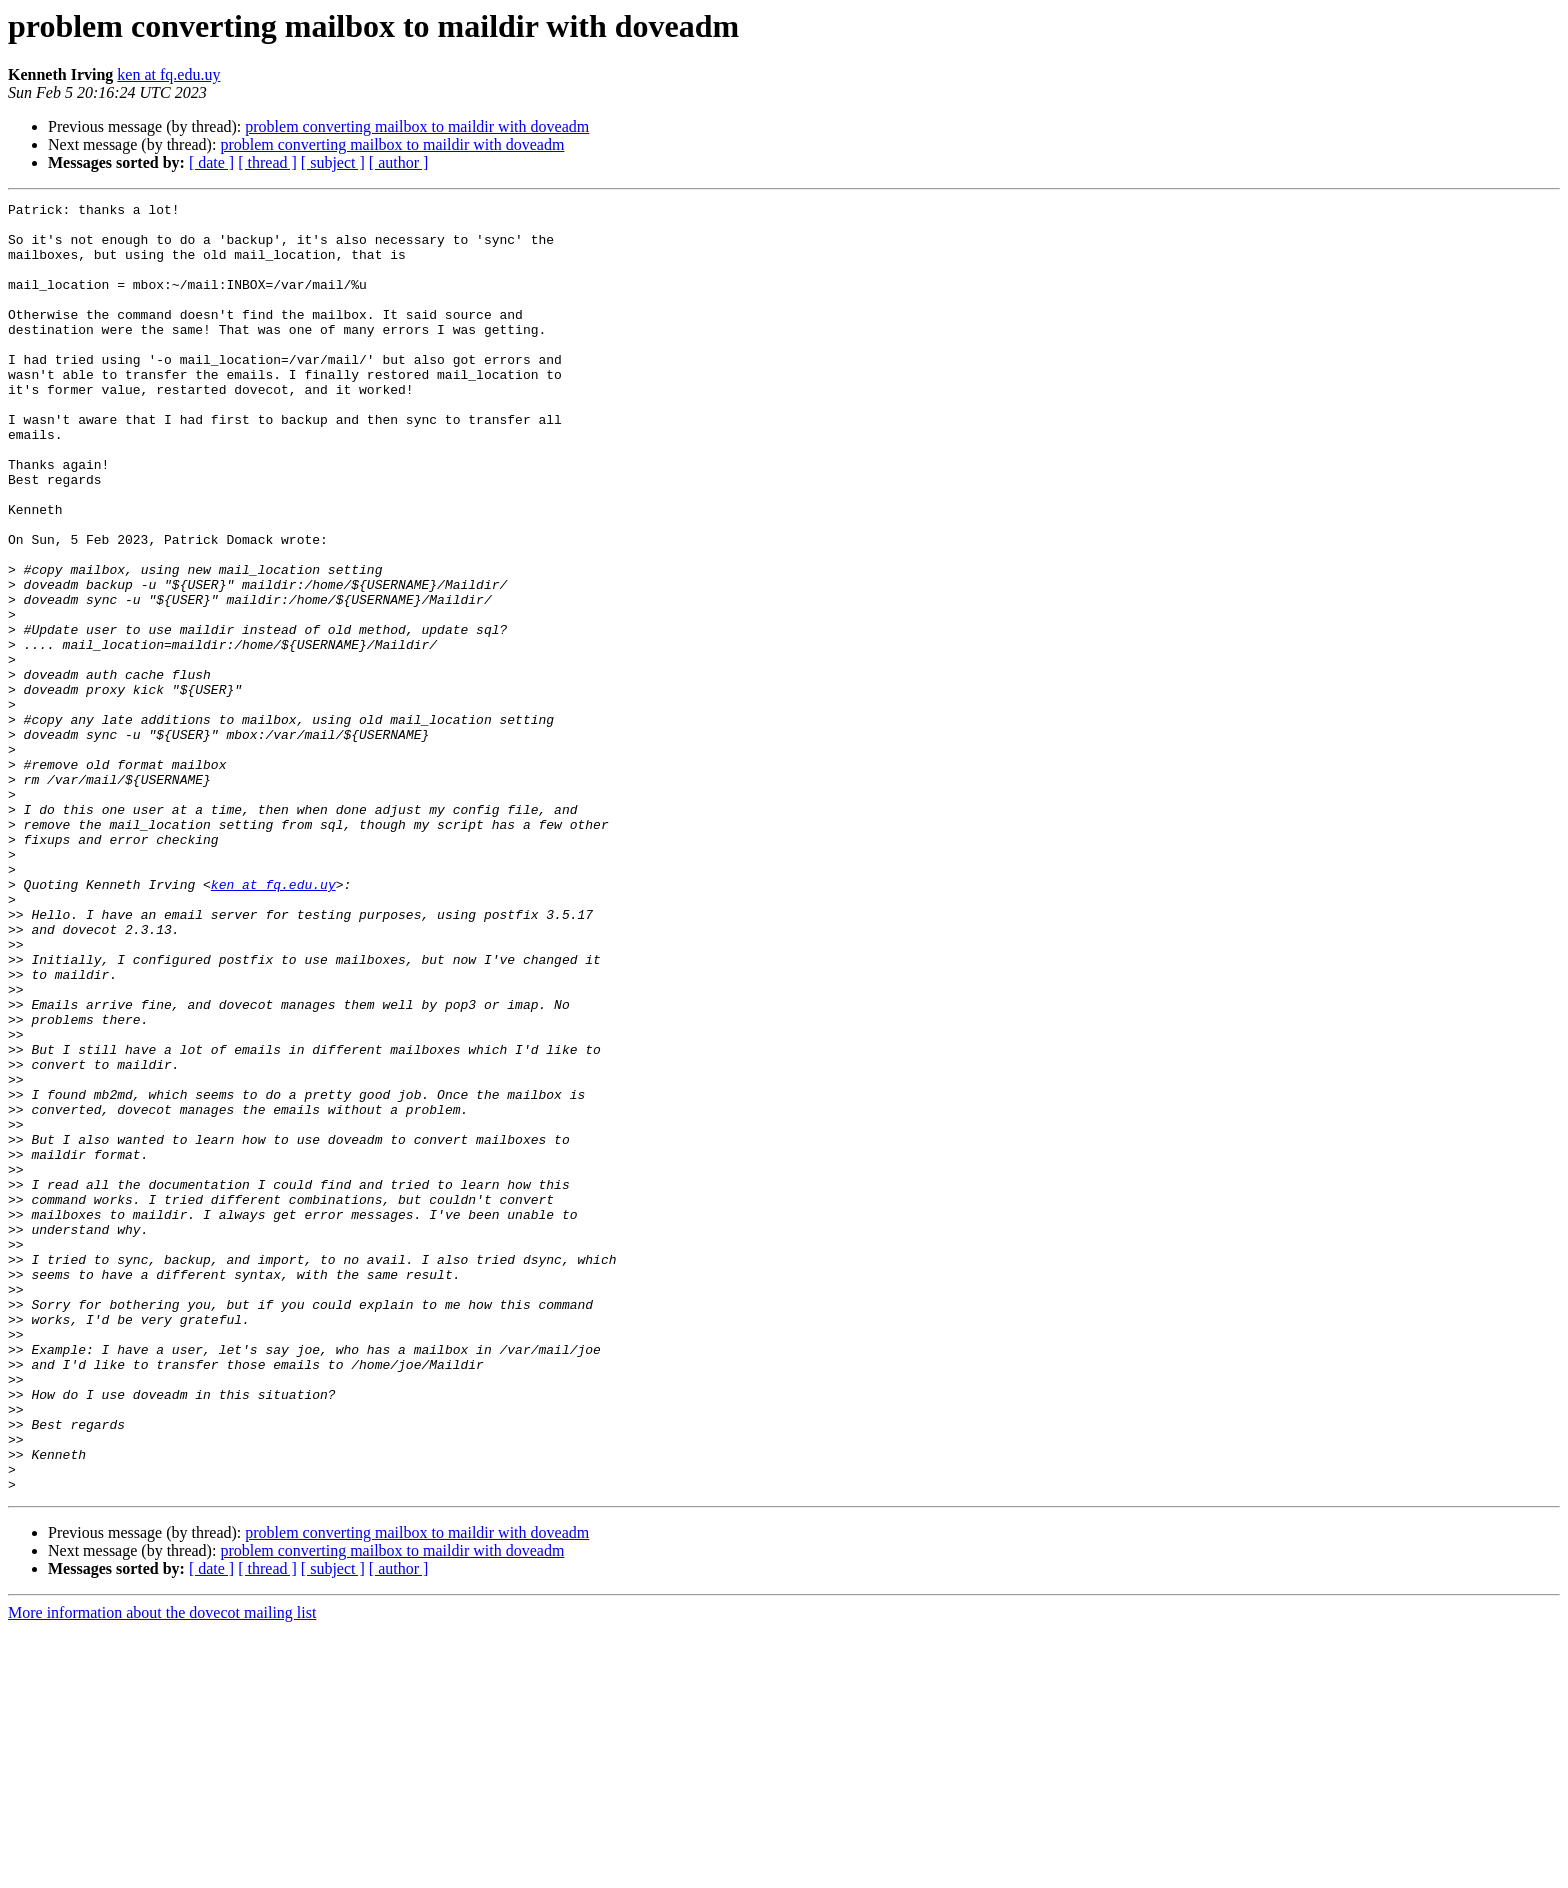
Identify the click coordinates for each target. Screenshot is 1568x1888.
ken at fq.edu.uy (168, 74)
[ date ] (211, 162)
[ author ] (399, 162)
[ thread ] (267, 162)
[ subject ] (333, 162)
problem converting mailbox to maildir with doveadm (417, 126)
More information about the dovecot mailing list (162, 1870)
